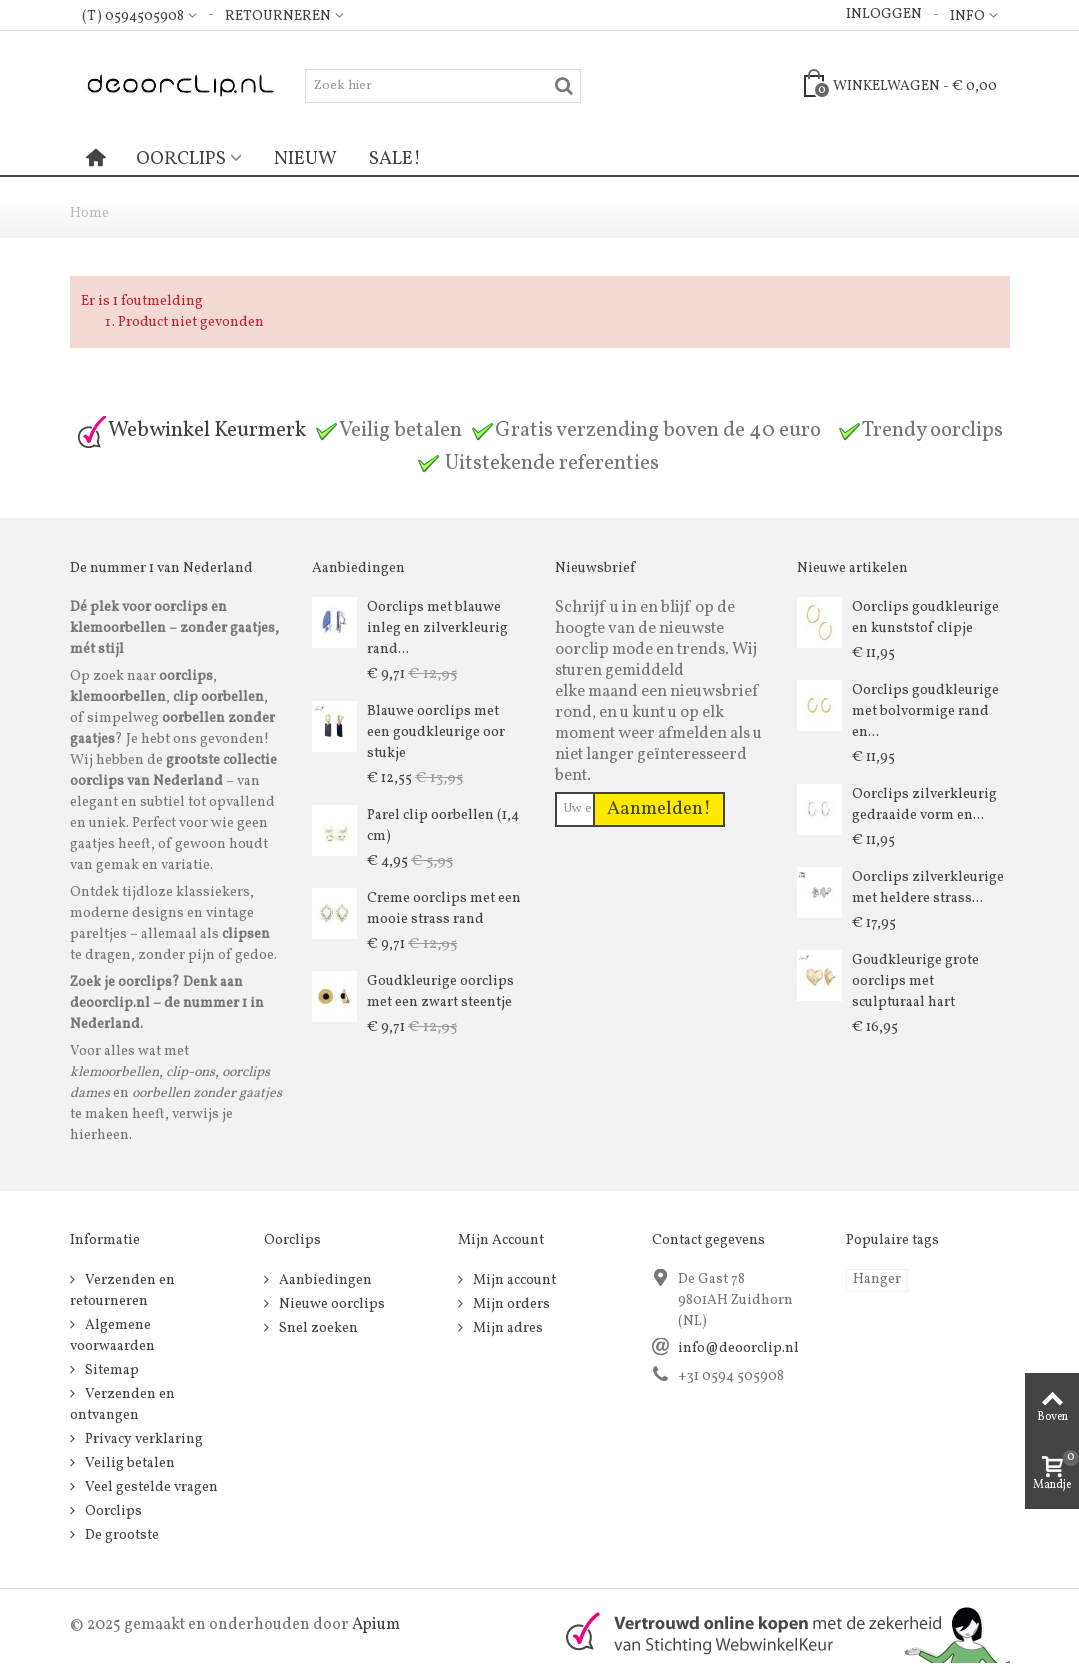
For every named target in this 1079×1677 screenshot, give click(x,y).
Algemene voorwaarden (112, 1336)
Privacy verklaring (142, 1439)
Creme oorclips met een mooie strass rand (444, 909)
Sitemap (110, 1370)
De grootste (120, 1535)
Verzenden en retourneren (122, 1291)
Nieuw (305, 159)
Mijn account (513, 1280)
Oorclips (181, 159)
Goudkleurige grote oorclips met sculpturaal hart (915, 981)
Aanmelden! (659, 809)
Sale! (395, 159)
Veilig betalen (128, 1463)
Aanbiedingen (324, 1280)
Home (89, 213)
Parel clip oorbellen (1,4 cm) (443, 826)
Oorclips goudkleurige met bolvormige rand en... (925, 711)
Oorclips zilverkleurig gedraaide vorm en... (924, 805)
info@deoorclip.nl (738, 1348)
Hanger (877, 1279)
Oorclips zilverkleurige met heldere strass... (928, 888)
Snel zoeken (317, 1328)
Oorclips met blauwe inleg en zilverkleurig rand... (437, 628)
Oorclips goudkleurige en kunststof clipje (925, 618)
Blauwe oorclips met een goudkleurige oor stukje (436, 732)
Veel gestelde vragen (150, 1487)
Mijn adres (506, 1328)
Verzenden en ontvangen (122, 1405)
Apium (376, 1625)
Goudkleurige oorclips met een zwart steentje (440, 992)
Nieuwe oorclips (330, 1304)
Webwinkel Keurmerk (191, 430)
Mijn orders (510, 1304)
